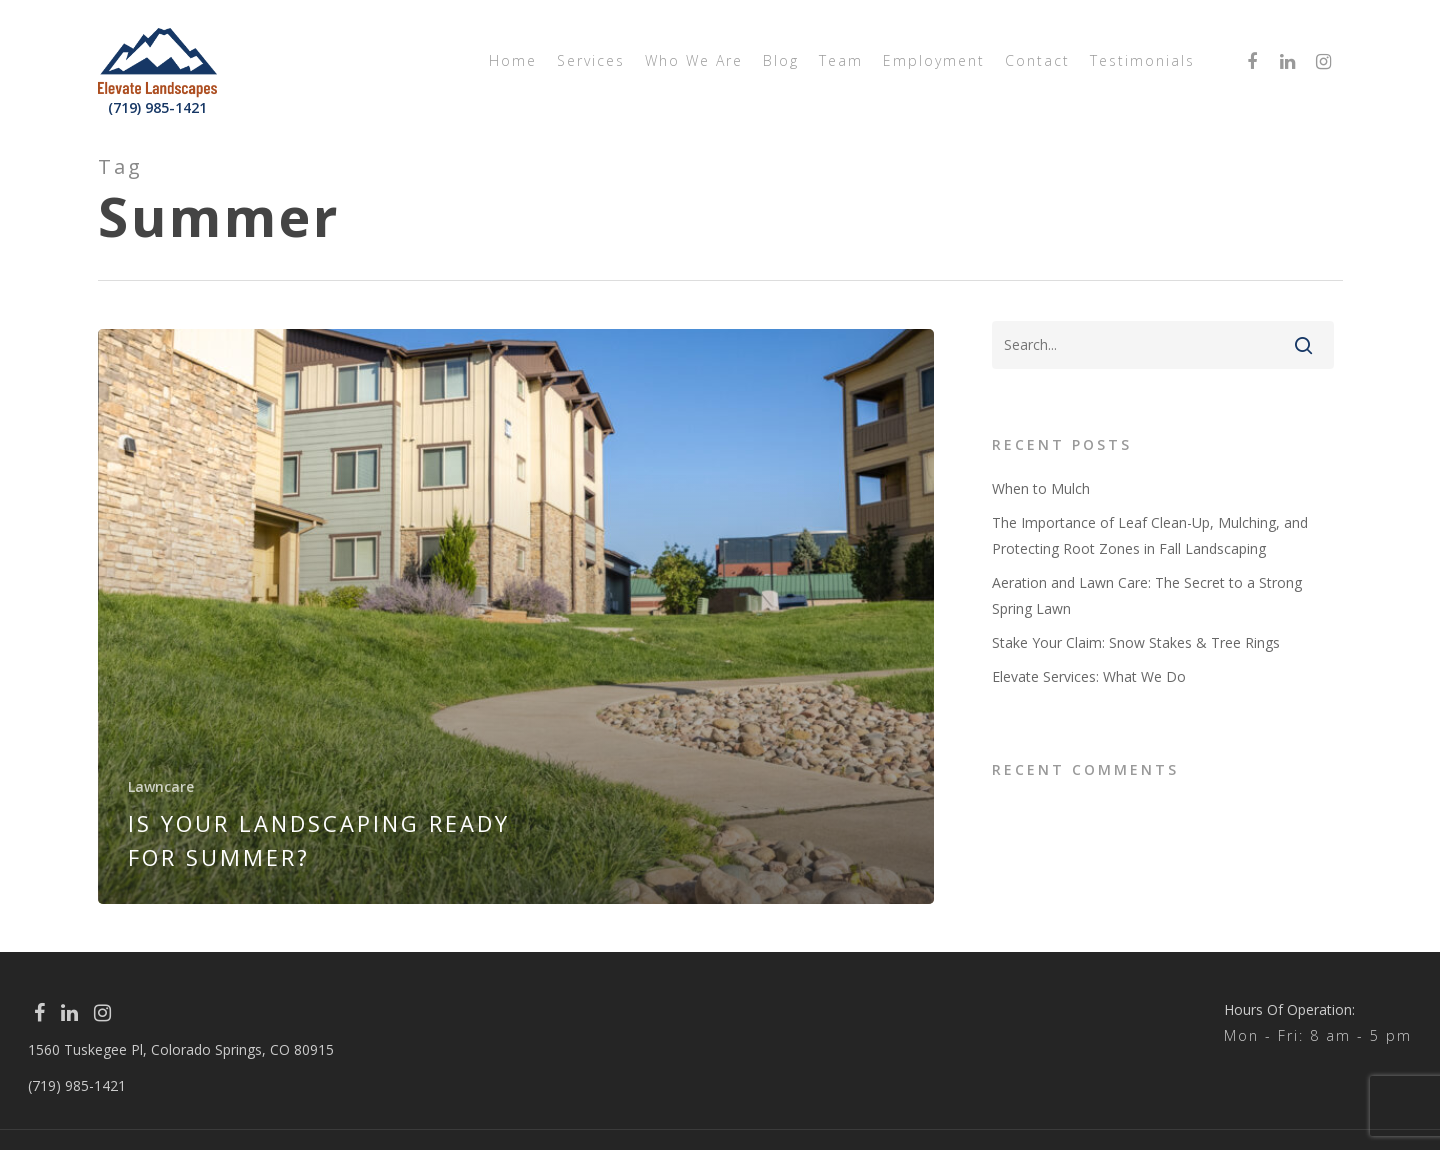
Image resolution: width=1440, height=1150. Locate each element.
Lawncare (161, 786)
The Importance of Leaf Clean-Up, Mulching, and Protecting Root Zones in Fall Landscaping (1150, 535)
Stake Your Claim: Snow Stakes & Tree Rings (1136, 642)
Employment (934, 60)
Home (513, 60)
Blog (781, 60)
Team (841, 60)
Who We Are (694, 60)
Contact (1037, 60)
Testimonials (1142, 60)
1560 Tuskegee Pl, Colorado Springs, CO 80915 (181, 1049)
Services (591, 60)
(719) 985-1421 (157, 107)
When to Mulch (1041, 488)
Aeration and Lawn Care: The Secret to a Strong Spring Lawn (1147, 595)
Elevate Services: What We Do (1089, 676)
